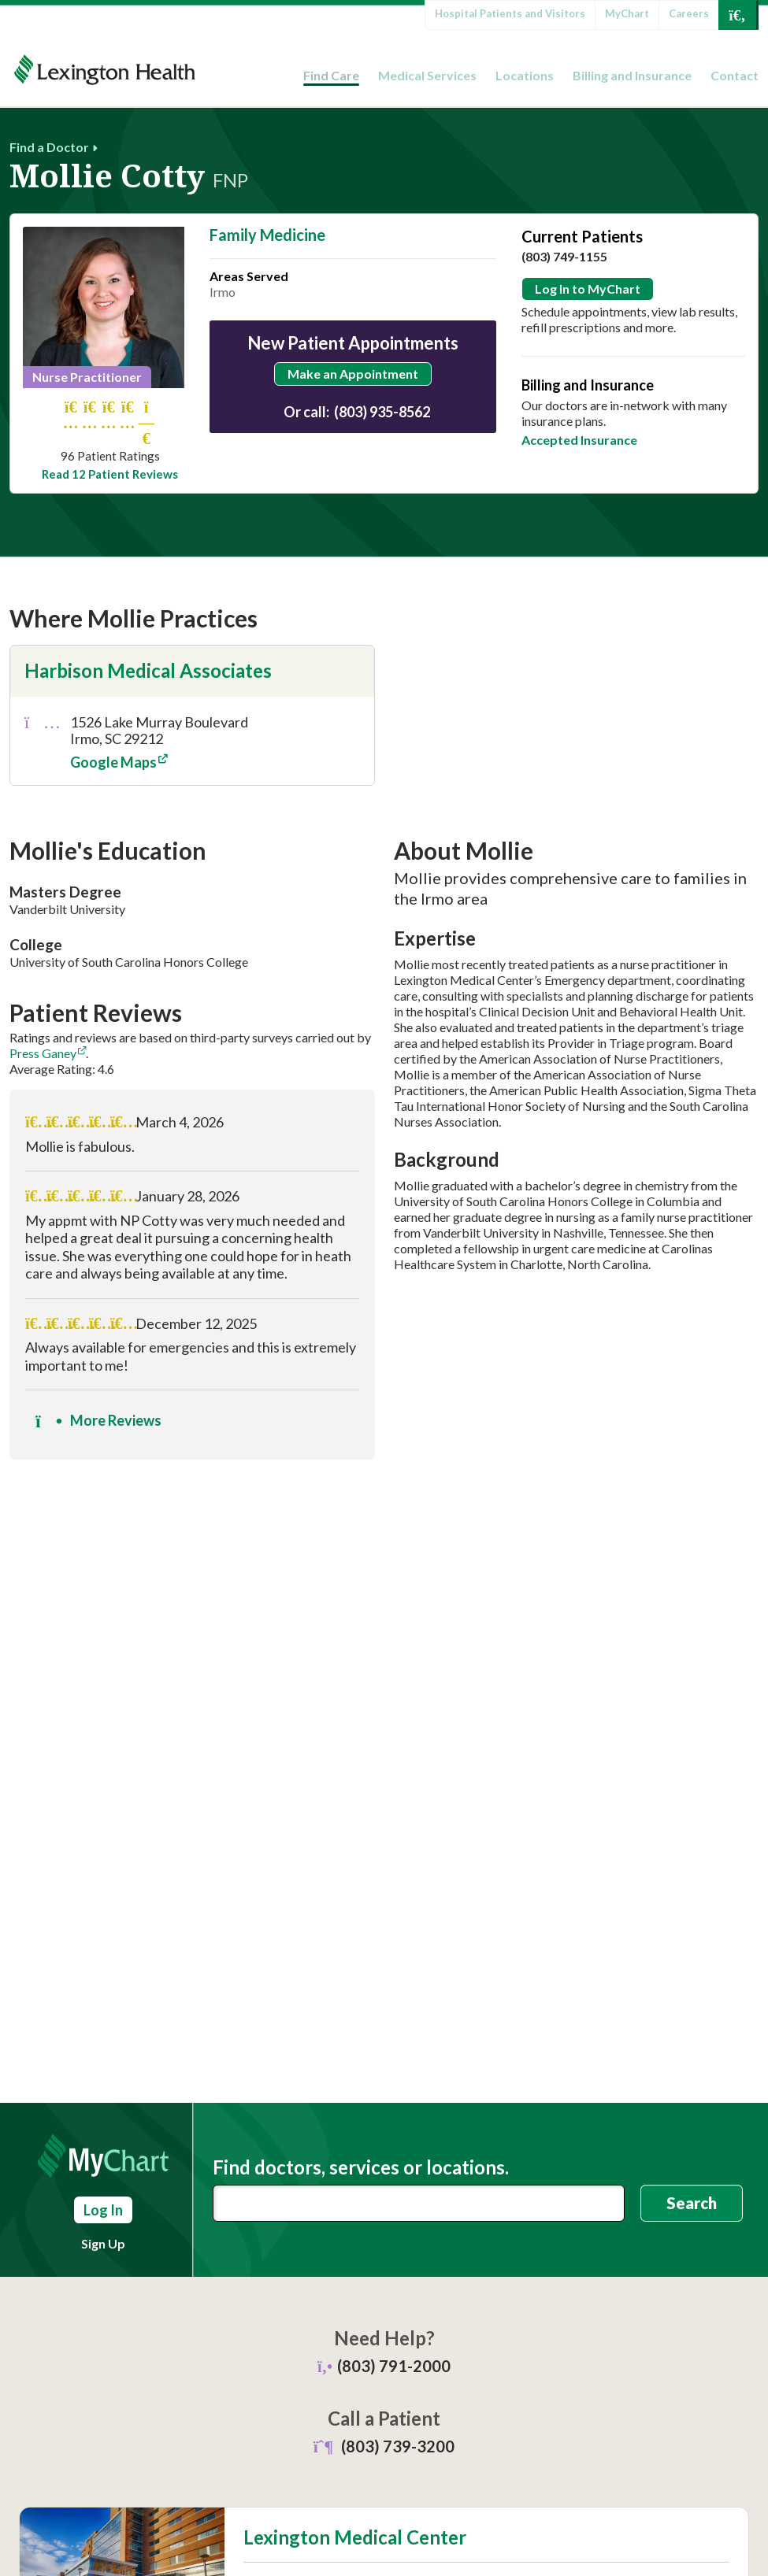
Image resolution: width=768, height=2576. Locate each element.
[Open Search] (737, 15)
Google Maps (113, 762)
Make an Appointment (353, 373)
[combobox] (419, 2203)
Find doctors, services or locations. (361, 2167)
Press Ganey (42, 1053)
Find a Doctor (49, 146)
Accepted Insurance (579, 439)
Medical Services (427, 75)
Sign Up (103, 2243)
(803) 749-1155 (564, 256)
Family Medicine (267, 234)
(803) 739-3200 (397, 2446)
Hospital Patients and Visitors (510, 13)
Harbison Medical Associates (148, 670)
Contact (734, 75)
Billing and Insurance (632, 75)
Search (691, 2202)
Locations (524, 75)
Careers (689, 13)
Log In (103, 2210)
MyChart (627, 13)
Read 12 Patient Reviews (110, 474)
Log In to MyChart (587, 288)
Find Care (331, 75)
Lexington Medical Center (354, 2537)
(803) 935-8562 (382, 411)
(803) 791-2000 (394, 2365)
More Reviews (98, 1421)
